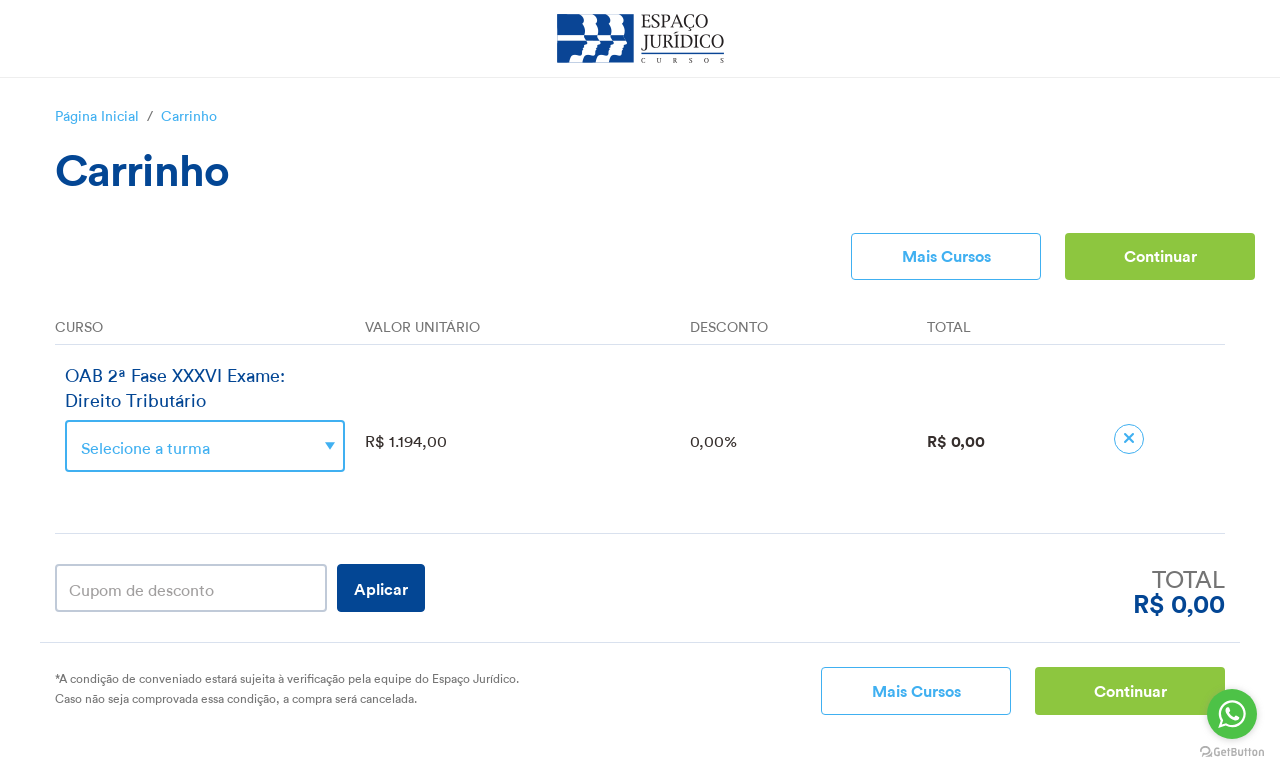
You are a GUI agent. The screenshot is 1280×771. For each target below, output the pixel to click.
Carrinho (189, 114)
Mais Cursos (946, 254)
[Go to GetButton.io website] (1232, 751)
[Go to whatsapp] (1232, 714)
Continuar (1160, 254)
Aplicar (381, 587)
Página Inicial (97, 114)
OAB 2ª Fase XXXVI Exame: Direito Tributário (175, 385)
